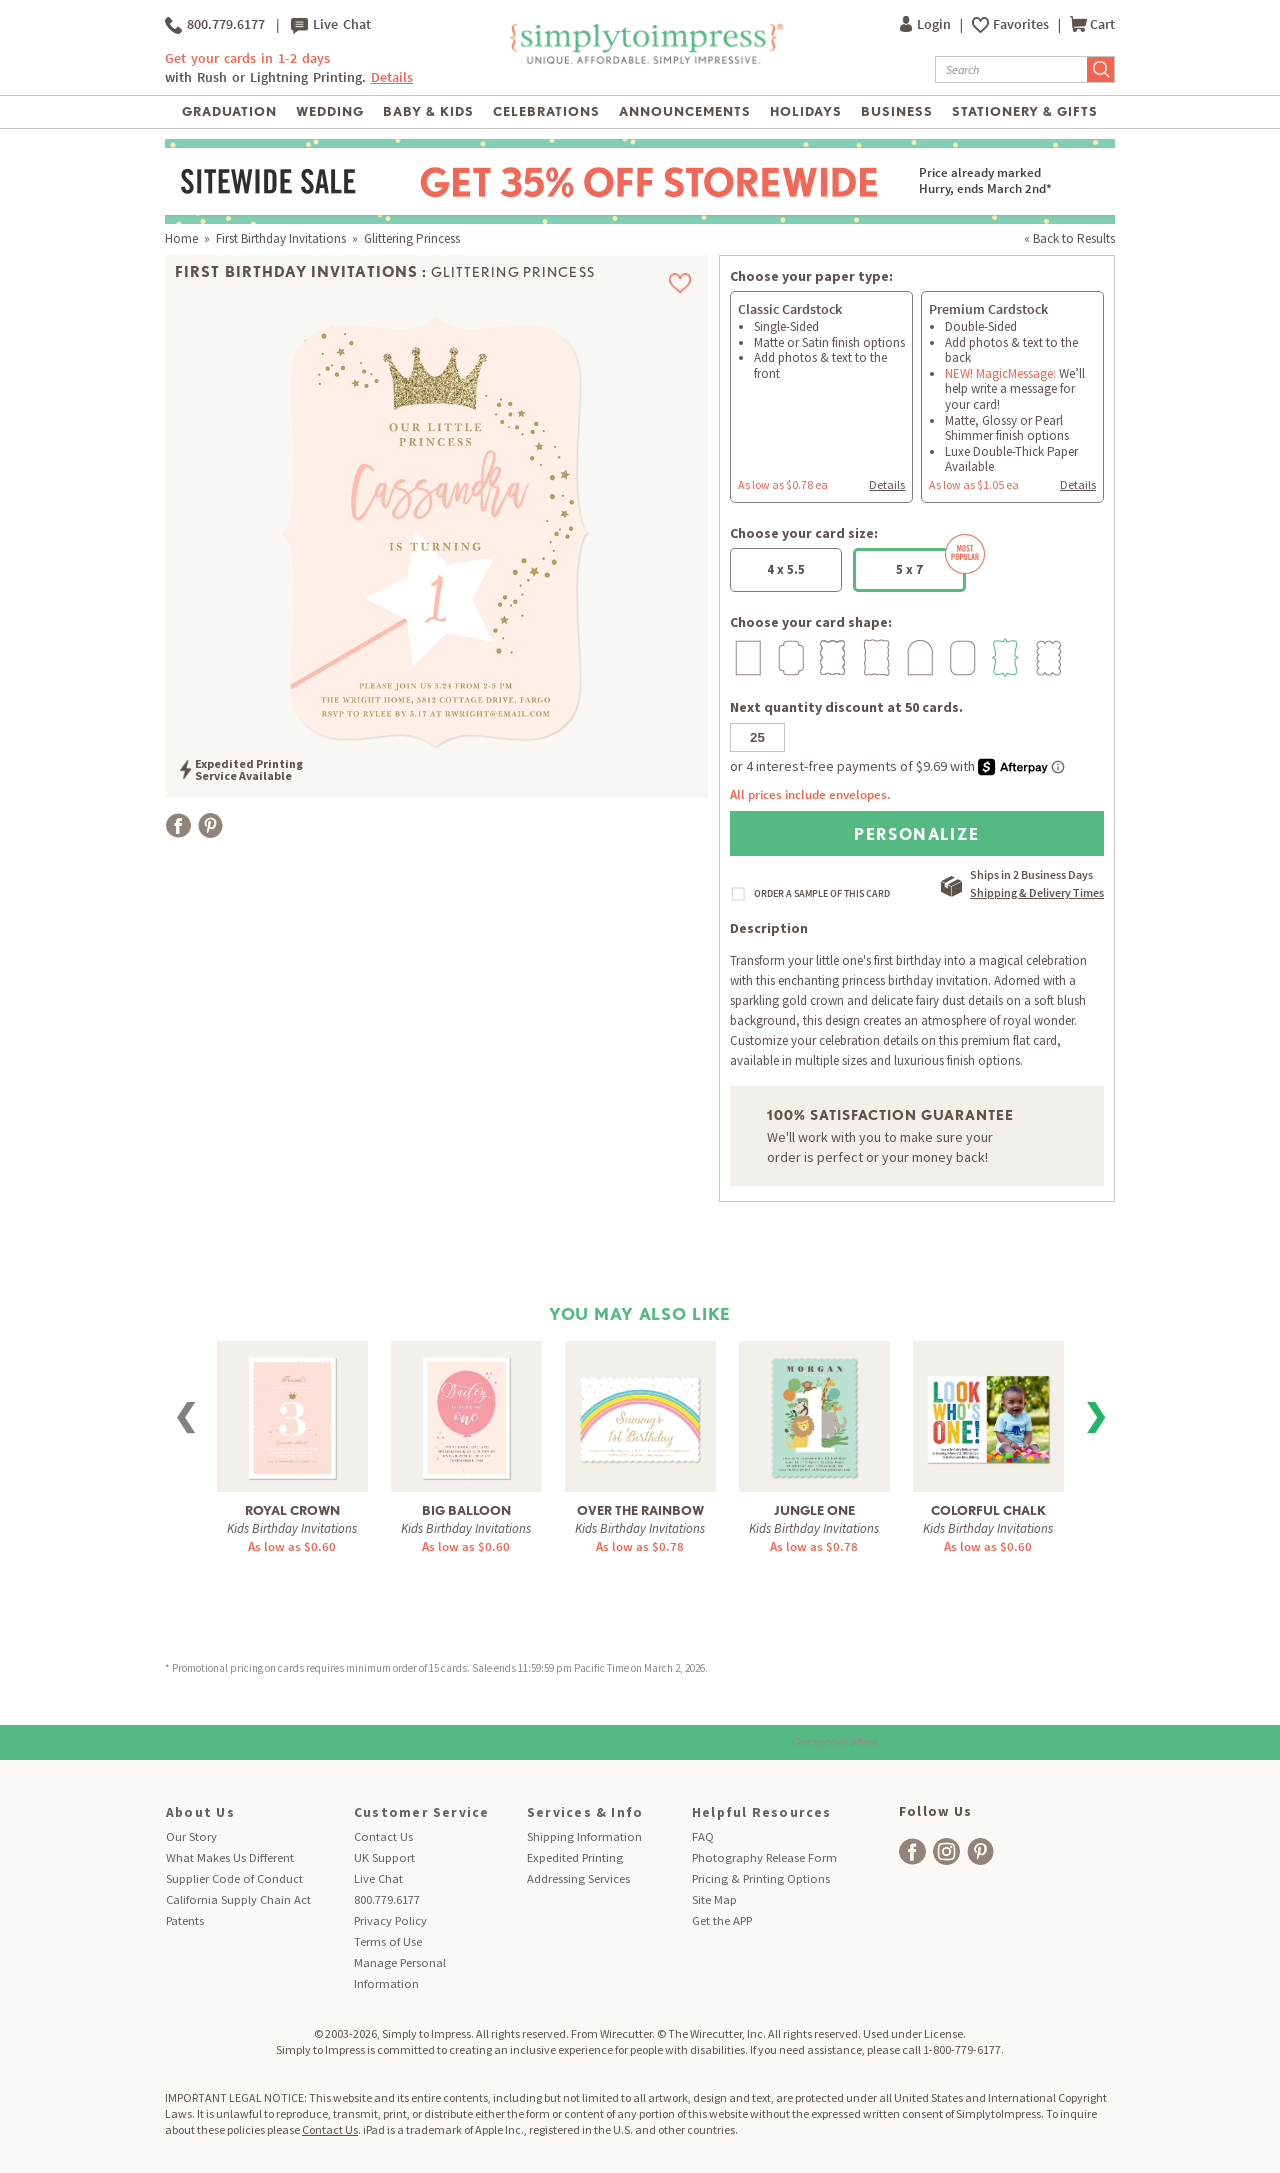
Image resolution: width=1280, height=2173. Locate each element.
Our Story (191, 1836)
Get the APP (722, 1920)
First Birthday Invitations (281, 238)
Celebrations (546, 111)
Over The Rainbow (640, 1510)
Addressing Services (578, 1878)
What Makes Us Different (230, 1857)
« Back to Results (1069, 238)
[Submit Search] (1101, 69)
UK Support (384, 1857)
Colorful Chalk (988, 1510)
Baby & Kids (428, 111)
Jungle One (814, 1510)
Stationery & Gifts (1025, 111)
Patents (185, 1920)
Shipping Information (584, 1836)
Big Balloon (466, 1510)
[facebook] (912, 1851)
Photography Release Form (764, 1857)
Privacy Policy (390, 1920)
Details (392, 77)
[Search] (1011, 69)
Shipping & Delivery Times (1037, 892)
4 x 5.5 (786, 569)
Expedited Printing (575, 1857)
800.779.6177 (215, 25)
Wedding (330, 111)
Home (181, 238)
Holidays (806, 111)
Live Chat (331, 25)
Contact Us (383, 1836)
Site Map (714, 1899)
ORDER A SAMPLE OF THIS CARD (822, 894)
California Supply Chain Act (238, 1899)
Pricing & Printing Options (761, 1878)
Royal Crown (292, 1510)
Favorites (1022, 24)
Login (927, 24)
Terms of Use (388, 1941)
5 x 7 (931, 563)
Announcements (685, 111)
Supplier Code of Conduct (234, 1878)
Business (897, 111)
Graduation (229, 111)
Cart (1092, 24)
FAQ (703, 1836)
